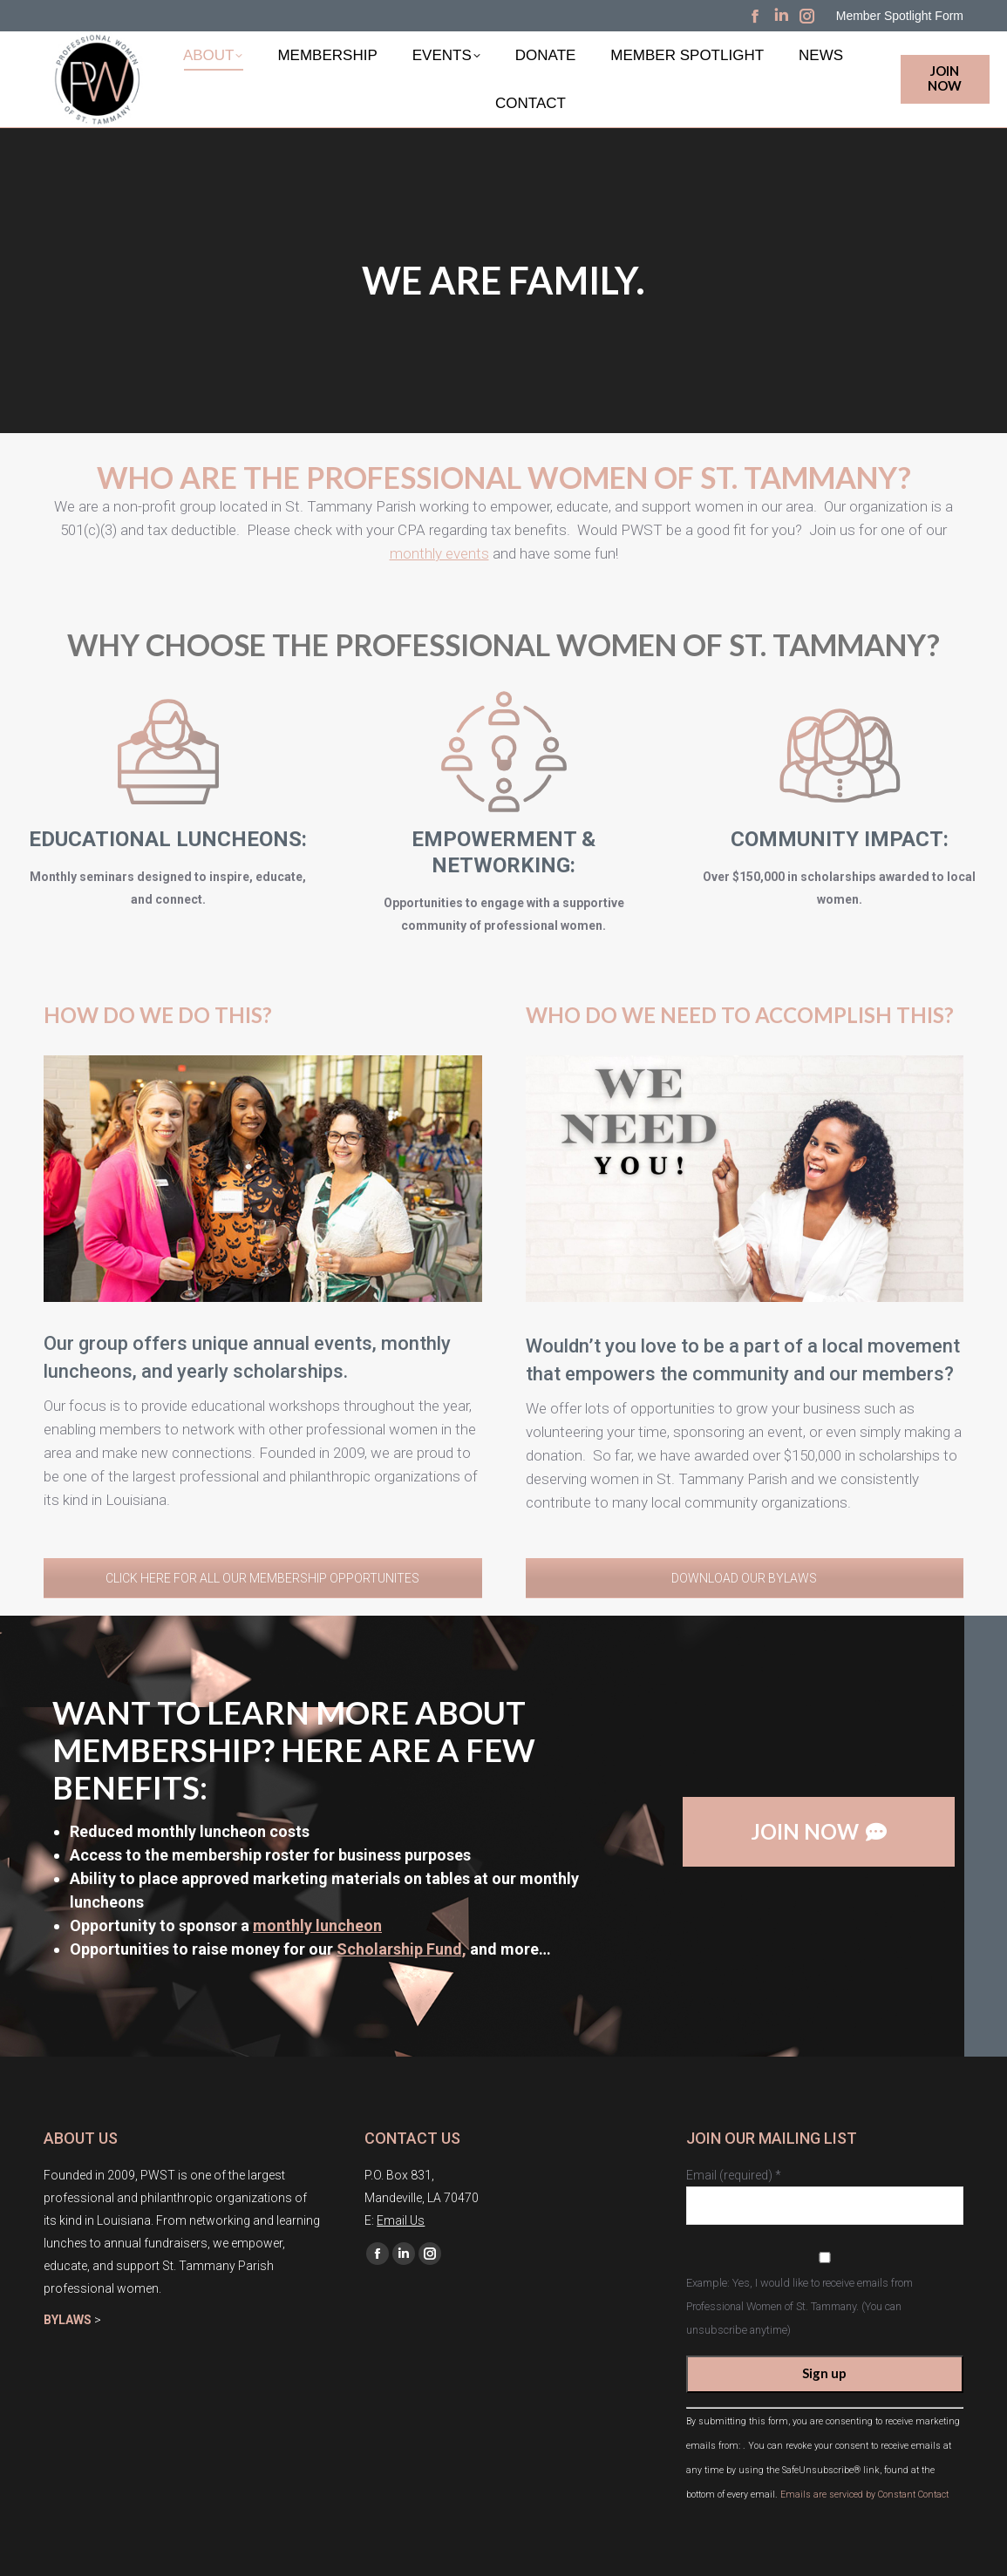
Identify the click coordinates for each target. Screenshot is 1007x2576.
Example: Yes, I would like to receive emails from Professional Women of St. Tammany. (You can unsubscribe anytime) (799, 2306)
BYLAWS (68, 2320)
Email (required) (733, 2175)
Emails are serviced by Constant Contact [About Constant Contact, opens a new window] (864, 2494)
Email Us (401, 2220)
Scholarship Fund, (401, 1949)
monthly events (439, 513)
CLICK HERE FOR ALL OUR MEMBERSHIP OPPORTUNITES (262, 1578)
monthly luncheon (317, 1925)
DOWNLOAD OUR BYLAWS (744, 1578)
